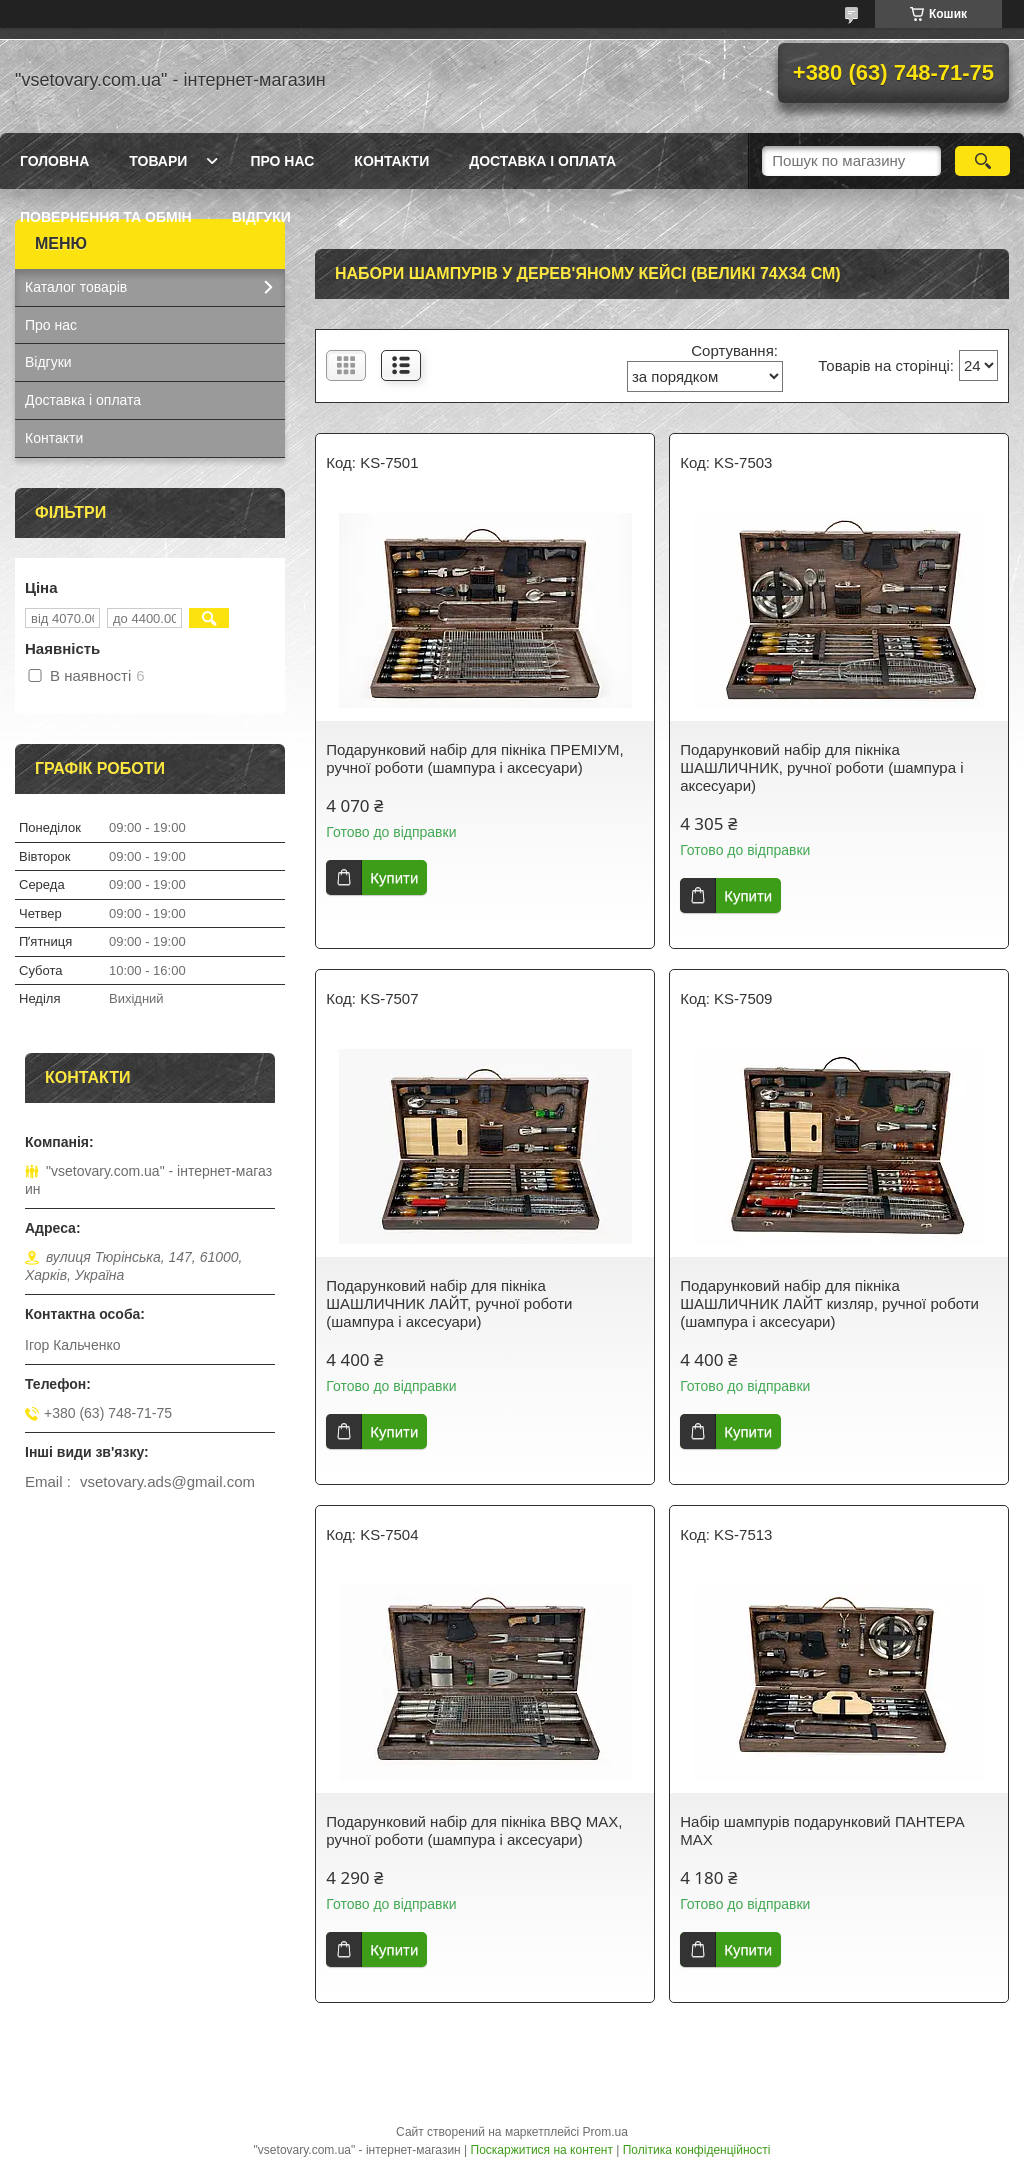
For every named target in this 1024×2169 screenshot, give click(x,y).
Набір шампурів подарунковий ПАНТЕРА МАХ (822, 1830)
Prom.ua (605, 2132)
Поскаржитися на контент (542, 2150)
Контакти (391, 161)
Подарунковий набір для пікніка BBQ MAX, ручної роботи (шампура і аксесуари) (474, 1830)
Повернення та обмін (106, 217)
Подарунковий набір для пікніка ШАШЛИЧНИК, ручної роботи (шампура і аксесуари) (821, 767)
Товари (158, 161)
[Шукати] (982, 161)
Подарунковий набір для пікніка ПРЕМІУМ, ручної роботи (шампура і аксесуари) (474, 758)
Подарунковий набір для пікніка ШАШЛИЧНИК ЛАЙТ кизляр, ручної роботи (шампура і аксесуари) (829, 1303)
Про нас (282, 161)
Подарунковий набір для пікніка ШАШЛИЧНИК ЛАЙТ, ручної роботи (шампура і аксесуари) (449, 1303)
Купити (394, 877)
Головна (54, 161)
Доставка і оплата (542, 161)
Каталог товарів (76, 287)
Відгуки (261, 217)
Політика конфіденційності (697, 2150)
